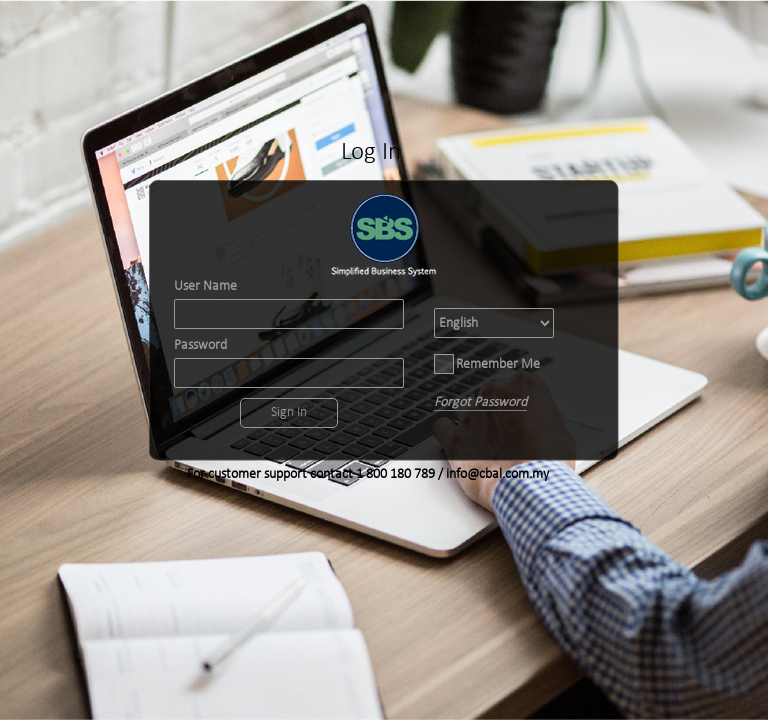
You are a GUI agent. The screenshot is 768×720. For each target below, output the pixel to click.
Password (200, 346)
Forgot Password (480, 403)
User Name (205, 287)
